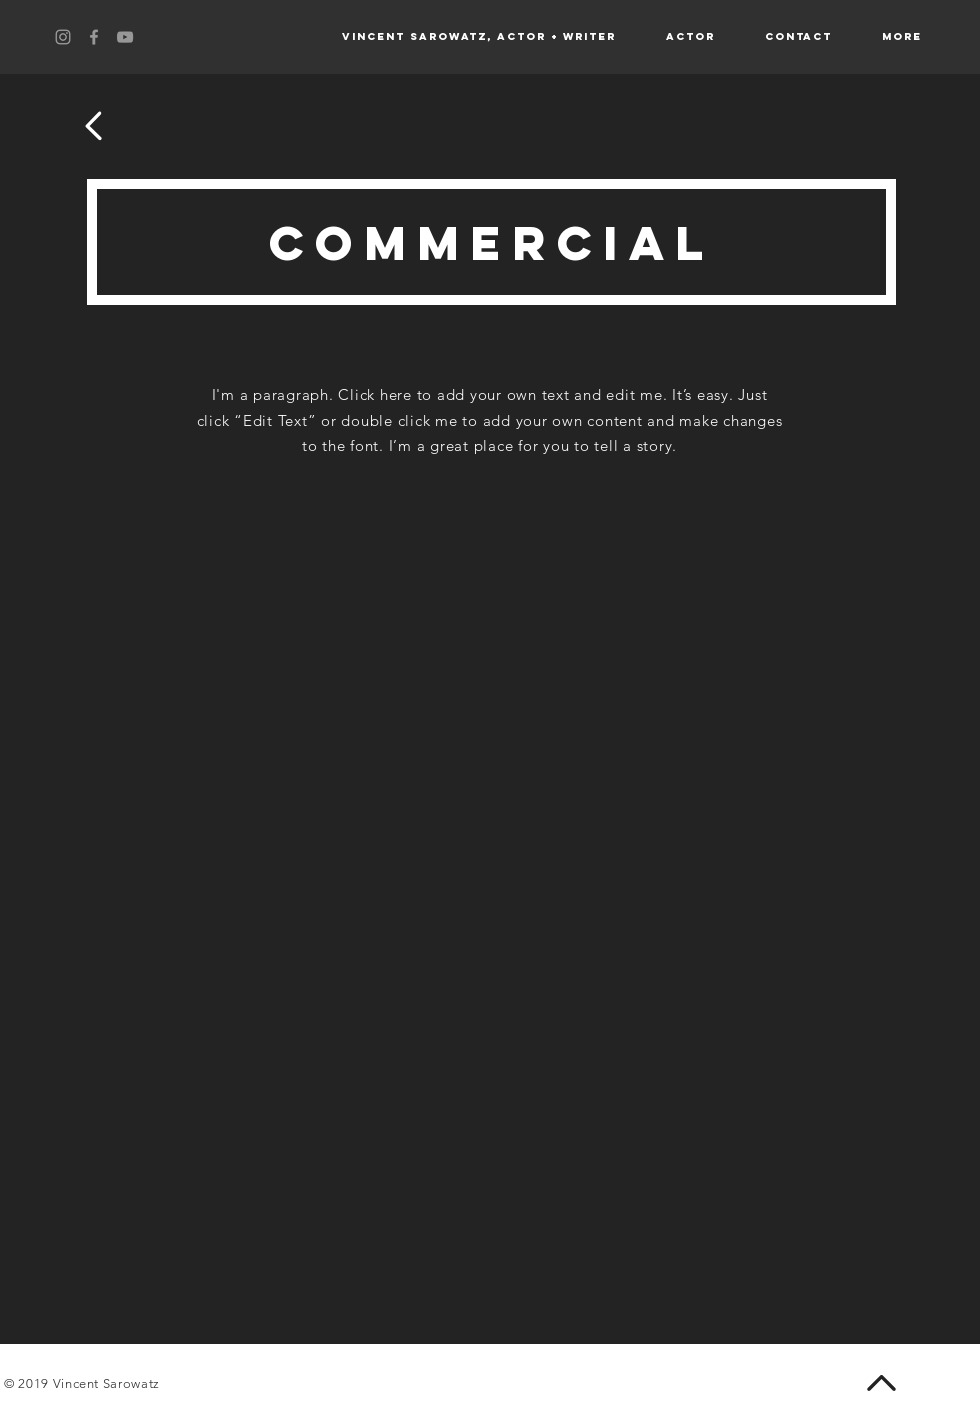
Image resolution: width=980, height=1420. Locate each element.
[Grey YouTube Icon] (125, 37)
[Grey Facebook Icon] (94, 37)
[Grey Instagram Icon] (63, 37)
